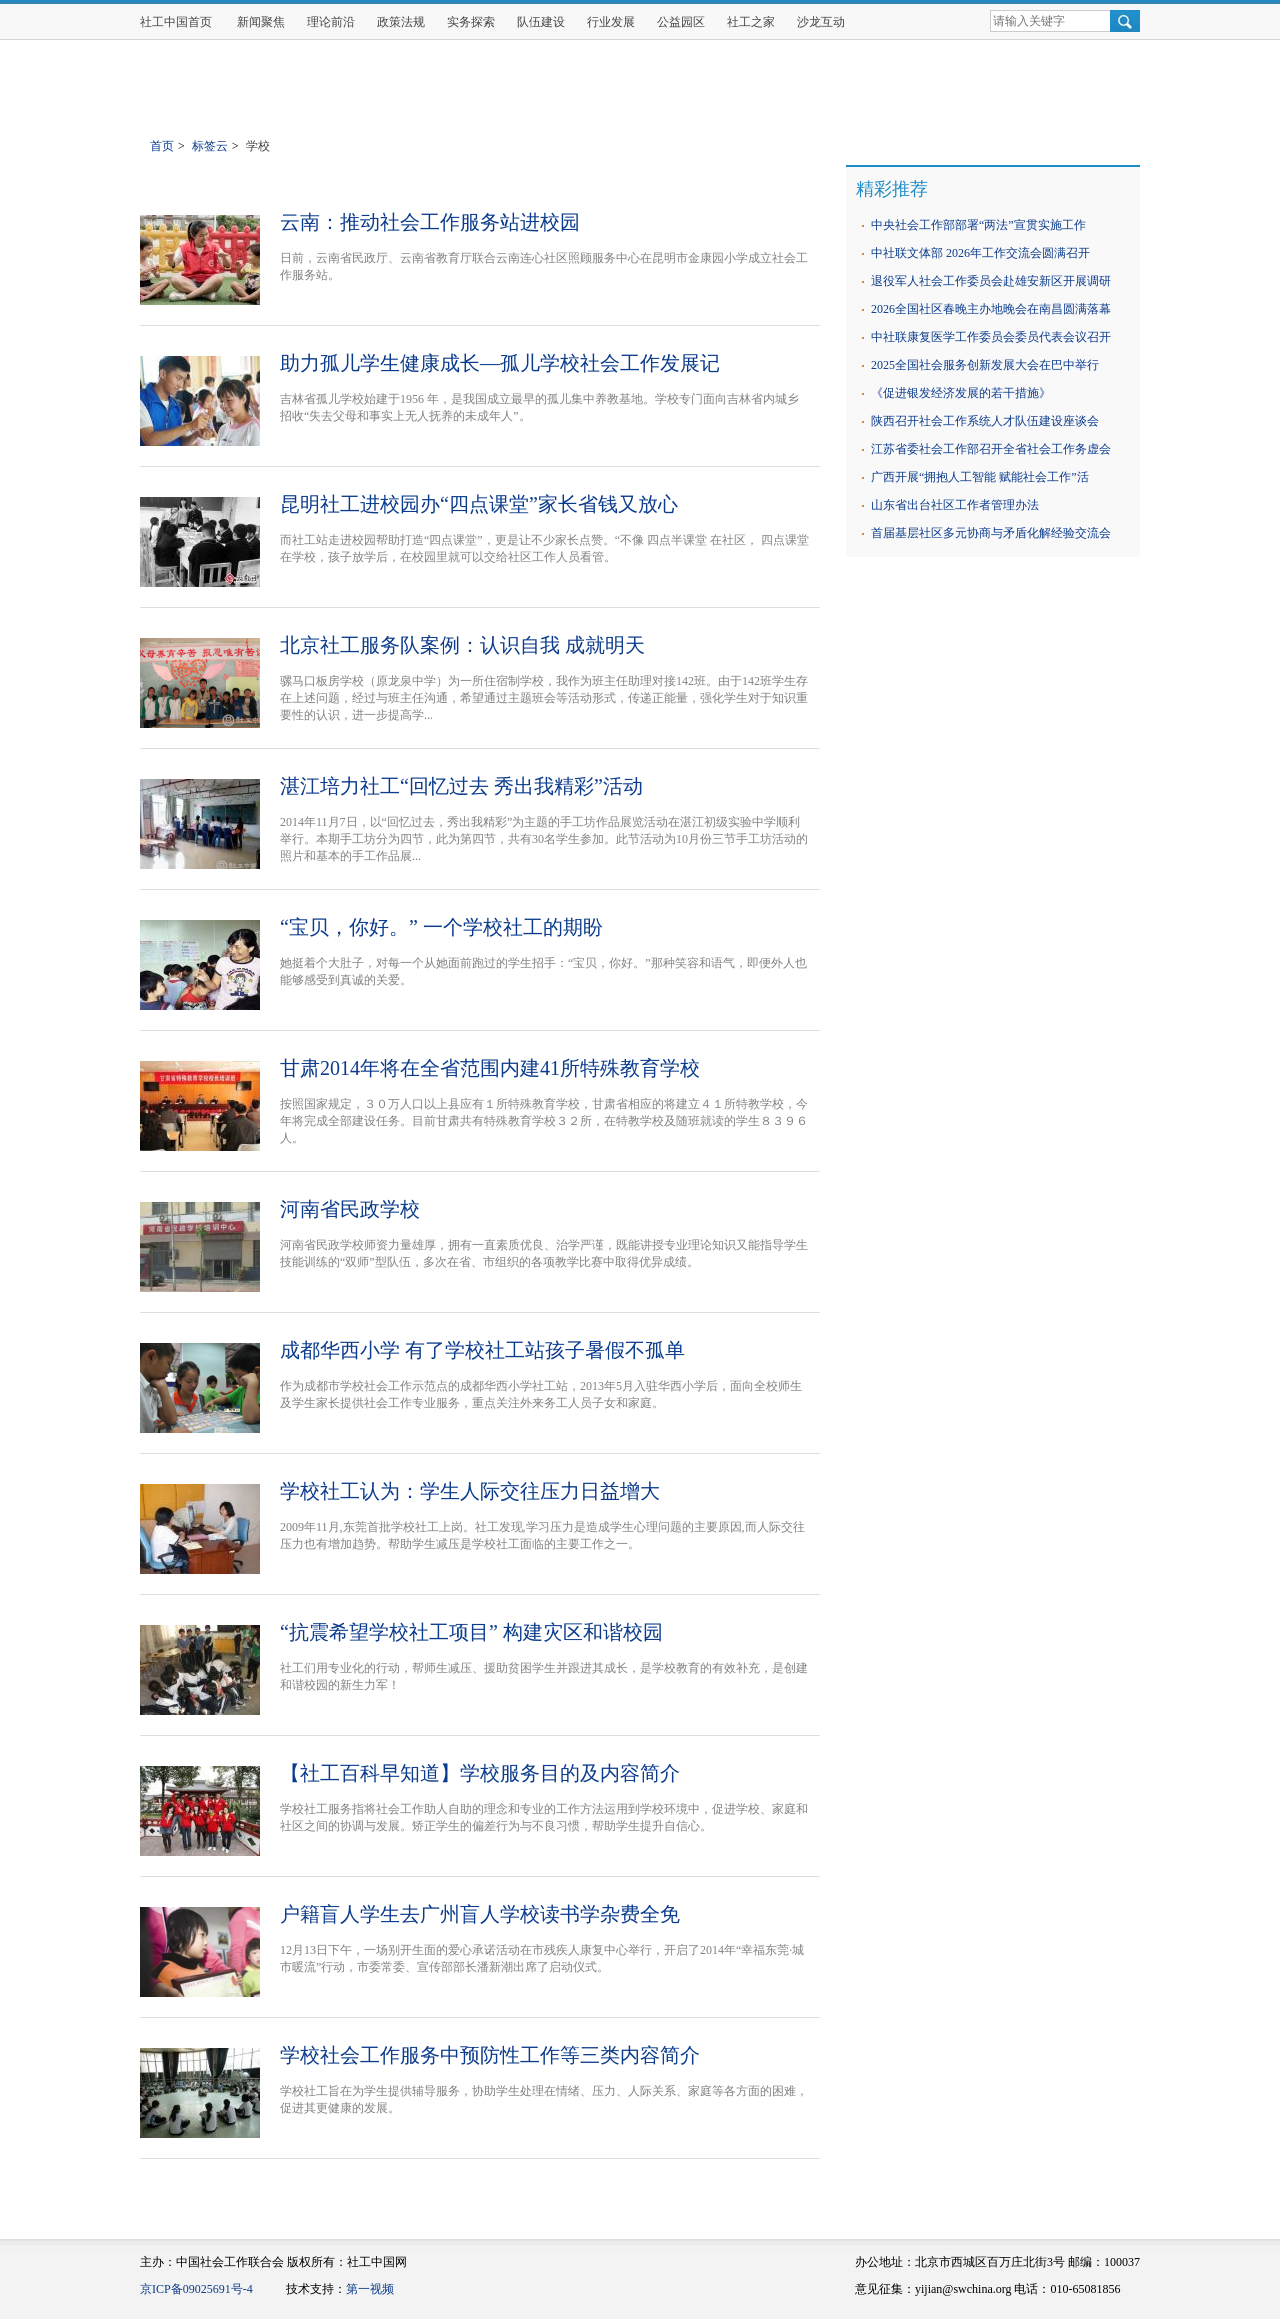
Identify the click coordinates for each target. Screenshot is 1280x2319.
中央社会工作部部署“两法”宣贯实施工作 (978, 225)
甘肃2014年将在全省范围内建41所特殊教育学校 (490, 1068)
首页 (162, 146)
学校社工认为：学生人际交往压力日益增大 (470, 1491)
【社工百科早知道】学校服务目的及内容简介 (480, 1773)
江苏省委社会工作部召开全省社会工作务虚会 (991, 449)
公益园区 (681, 22)
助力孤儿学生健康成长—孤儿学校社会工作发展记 (500, 363)
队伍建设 (541, 22)
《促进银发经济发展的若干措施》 (961, 393)
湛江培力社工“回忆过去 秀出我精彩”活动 (461, 786)
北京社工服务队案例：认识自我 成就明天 (462, 645)
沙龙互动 (821, 22)
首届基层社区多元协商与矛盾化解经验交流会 (991, 533)
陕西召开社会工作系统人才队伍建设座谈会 (985, 421)
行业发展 (611, 22)
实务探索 (471, 22)
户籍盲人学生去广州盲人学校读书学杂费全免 (480, 1914)
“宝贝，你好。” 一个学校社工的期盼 (441, 927)
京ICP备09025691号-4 (196, 2289)
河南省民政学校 (350, 1209)
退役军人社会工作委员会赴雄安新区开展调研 (991, 281)
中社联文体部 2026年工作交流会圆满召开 (980, 253)
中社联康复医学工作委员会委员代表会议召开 (991, 337)
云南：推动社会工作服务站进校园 (430, 222)
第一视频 (370, 2289)
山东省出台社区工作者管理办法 (955, 505)
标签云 (210, 146)
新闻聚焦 (261, 22)
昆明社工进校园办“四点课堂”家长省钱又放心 (479, 504)
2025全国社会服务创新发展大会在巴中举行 (985, 365)
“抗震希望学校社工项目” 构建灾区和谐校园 (471, 1632)
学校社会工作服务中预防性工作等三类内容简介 (490, 2055)
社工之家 (751, 22)
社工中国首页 (176, 22)
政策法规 (401, 22)
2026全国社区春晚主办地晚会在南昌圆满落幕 (991, 309)
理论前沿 (331, 22)
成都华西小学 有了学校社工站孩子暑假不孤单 (482, 1350)
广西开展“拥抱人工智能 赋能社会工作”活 (980, 477)
